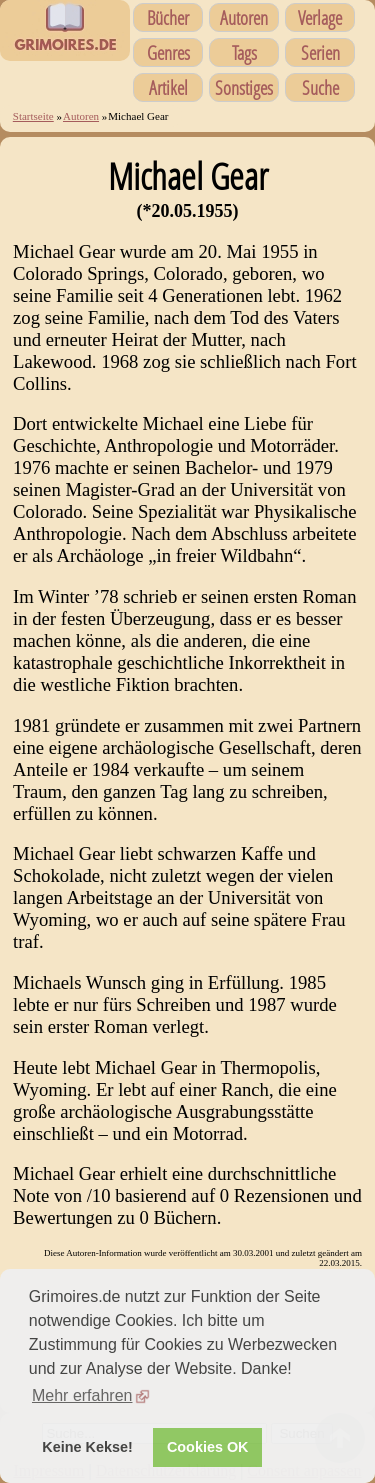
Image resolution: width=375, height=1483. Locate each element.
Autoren (244, 17)
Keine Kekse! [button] (87, 1447)
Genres (168, 52)
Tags (244, 52)
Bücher (168, 17)
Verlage (320, 17)
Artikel (168, 87)
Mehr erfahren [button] (82, 1395)
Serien (320, 52)
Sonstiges (244, 87)
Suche (320, 87)
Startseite (33, 116)
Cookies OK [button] (208, 1447)
